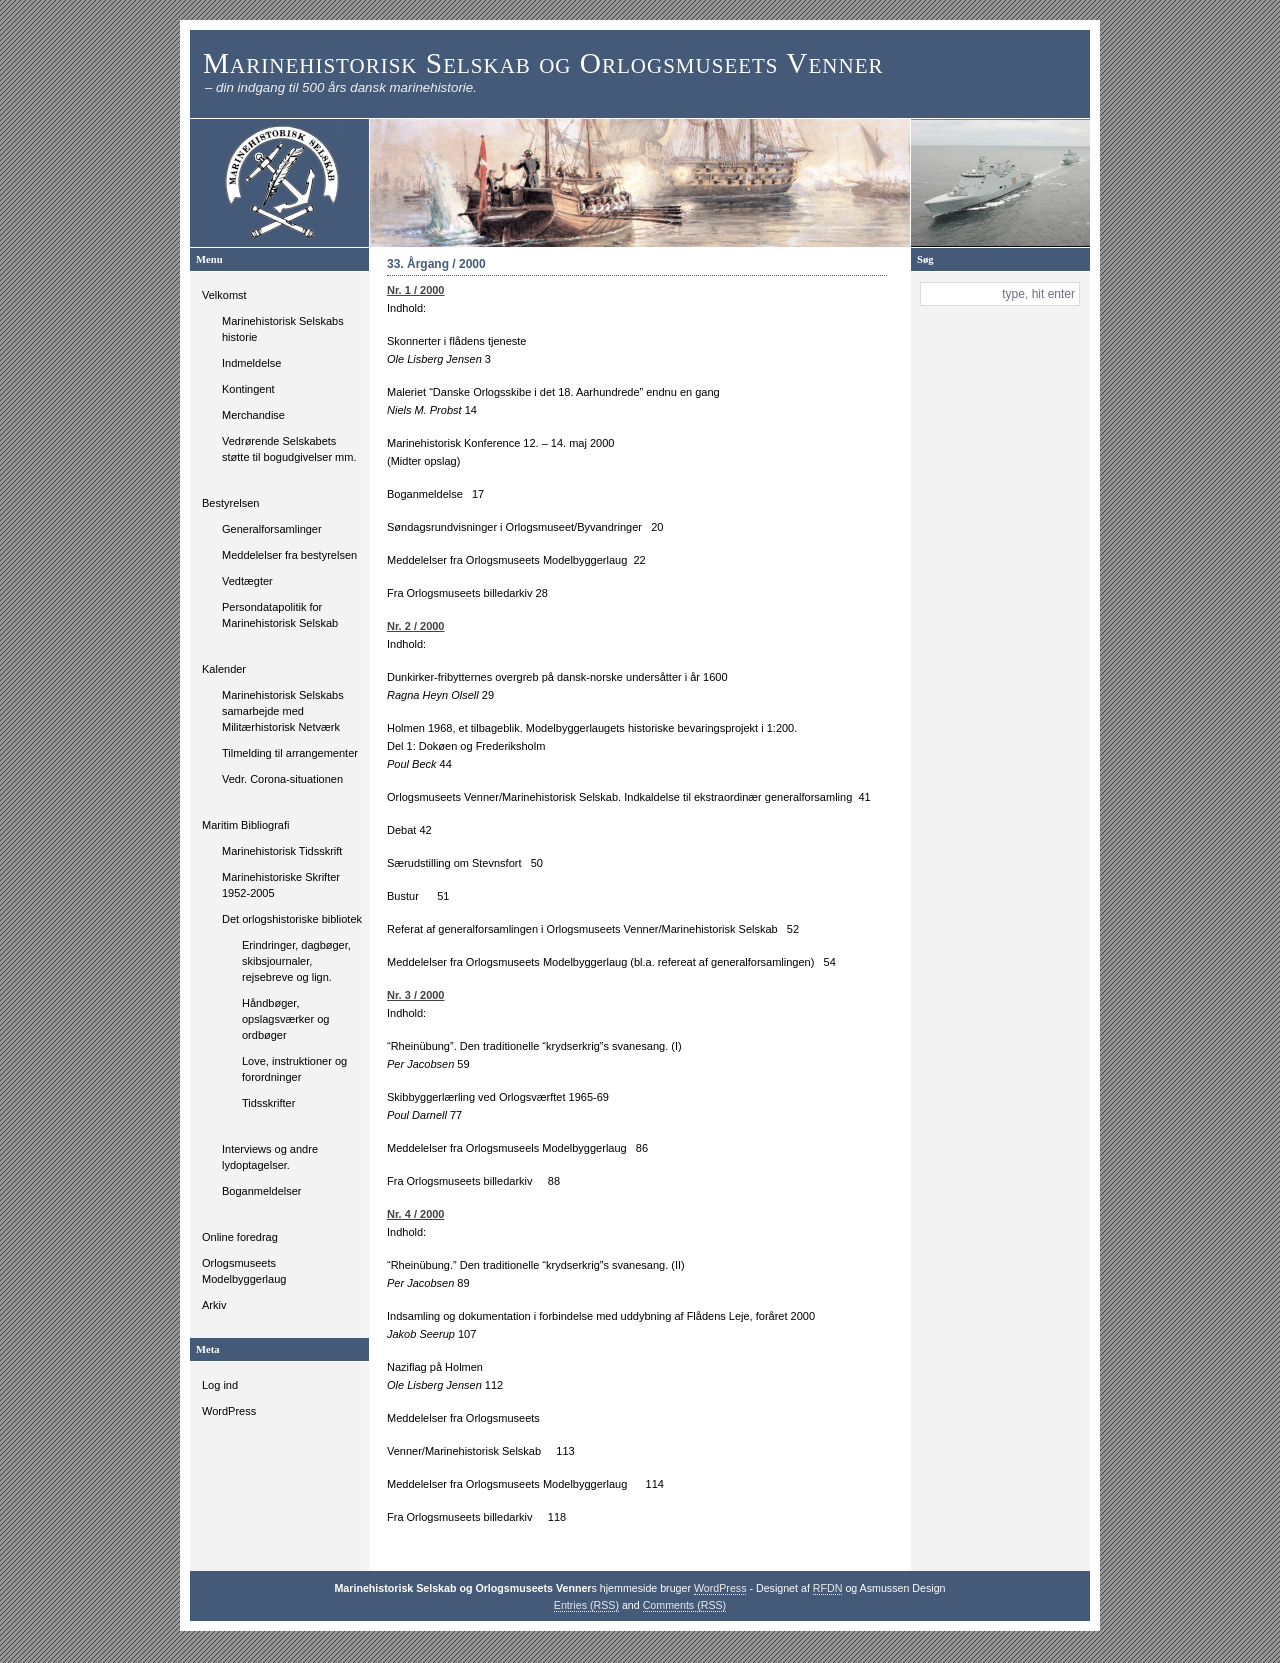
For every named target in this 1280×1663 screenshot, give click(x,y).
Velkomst (224, 295)
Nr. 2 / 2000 (416, 626)
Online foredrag (240, 1237)
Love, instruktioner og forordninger (294, 1069)
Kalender (224, 669)
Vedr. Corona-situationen (282, 779)
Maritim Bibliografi (245, 825)
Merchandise (253, 415)
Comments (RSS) (685, 1605)
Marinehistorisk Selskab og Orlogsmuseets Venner (543, 63)
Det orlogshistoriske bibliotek (292, 919)
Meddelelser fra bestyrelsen (289, 555)
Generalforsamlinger (272, 529)
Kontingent (248, 389)
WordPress (229, 1411)
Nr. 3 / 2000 (416, 995)
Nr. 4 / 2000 (416, 1214)
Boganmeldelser (262, 1191)
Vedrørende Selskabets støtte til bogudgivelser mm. (289, 449)
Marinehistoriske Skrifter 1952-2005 (281, 885)
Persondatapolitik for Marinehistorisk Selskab (280, 615)
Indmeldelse (251, 363)
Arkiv (214, 1305)
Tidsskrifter (268, 1103)
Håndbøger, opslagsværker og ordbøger (285, 1019)
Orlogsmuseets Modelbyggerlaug (244, 1271)
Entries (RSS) (586, 1605)
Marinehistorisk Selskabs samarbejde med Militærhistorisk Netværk (283, 711)
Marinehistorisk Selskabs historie (283, 329)
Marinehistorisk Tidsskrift (282, 851)
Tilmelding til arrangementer (290, 753)
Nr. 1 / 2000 (416, 290)
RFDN (828, 1588)
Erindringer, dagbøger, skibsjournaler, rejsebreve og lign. (296, 961)
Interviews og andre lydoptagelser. (270, 1157)
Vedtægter (247, 581)
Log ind (220, 1385)
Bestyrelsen (230, 503)
